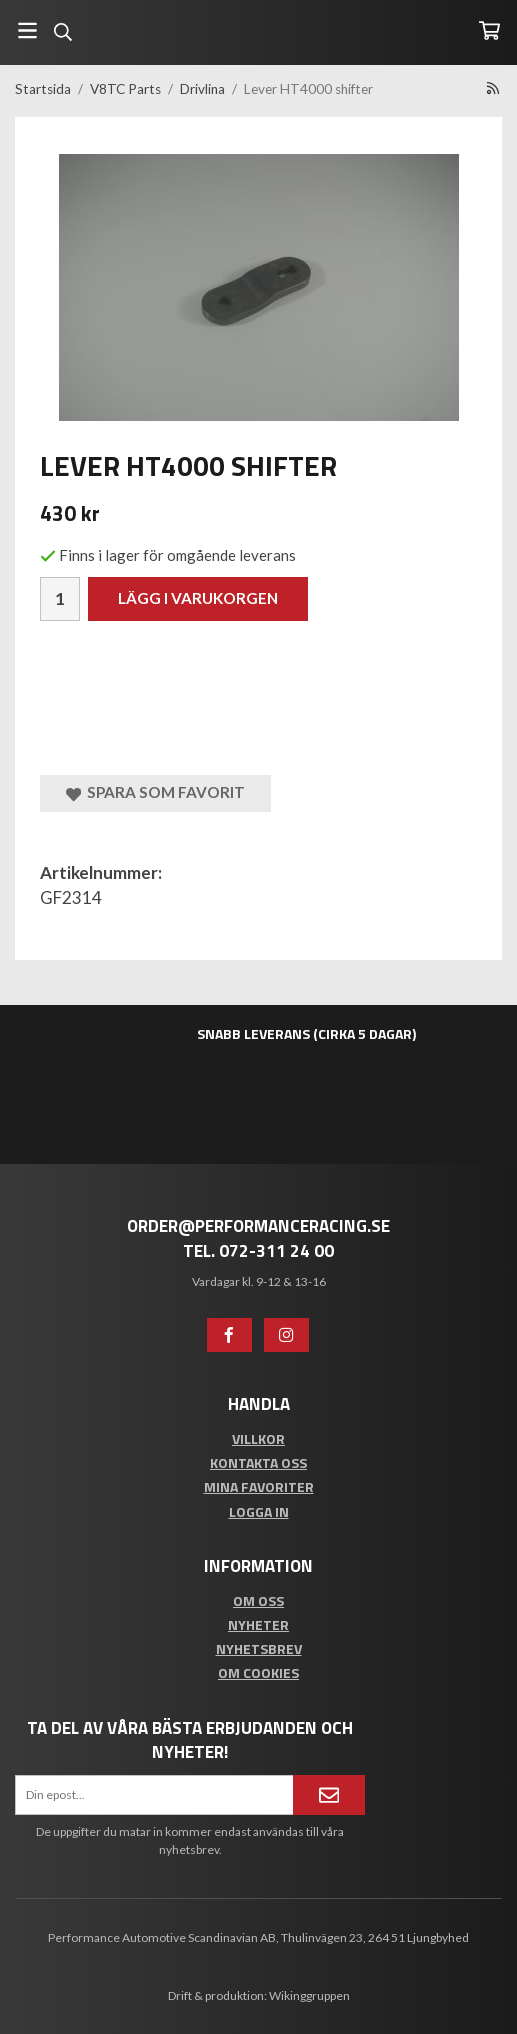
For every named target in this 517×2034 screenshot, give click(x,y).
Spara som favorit (155, 792)
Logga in (259, 1511)
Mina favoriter (259, 1486)
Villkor (258, 1438)
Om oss (258, 1600)
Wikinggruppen (309, 1995)
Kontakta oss (258, 1462)
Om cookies (258, 1672)
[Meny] (27, 30)
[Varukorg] (489, 30)
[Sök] (62, 32)
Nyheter (258, 1624)
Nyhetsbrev (259, 1648)
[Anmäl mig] (329, 1795)
